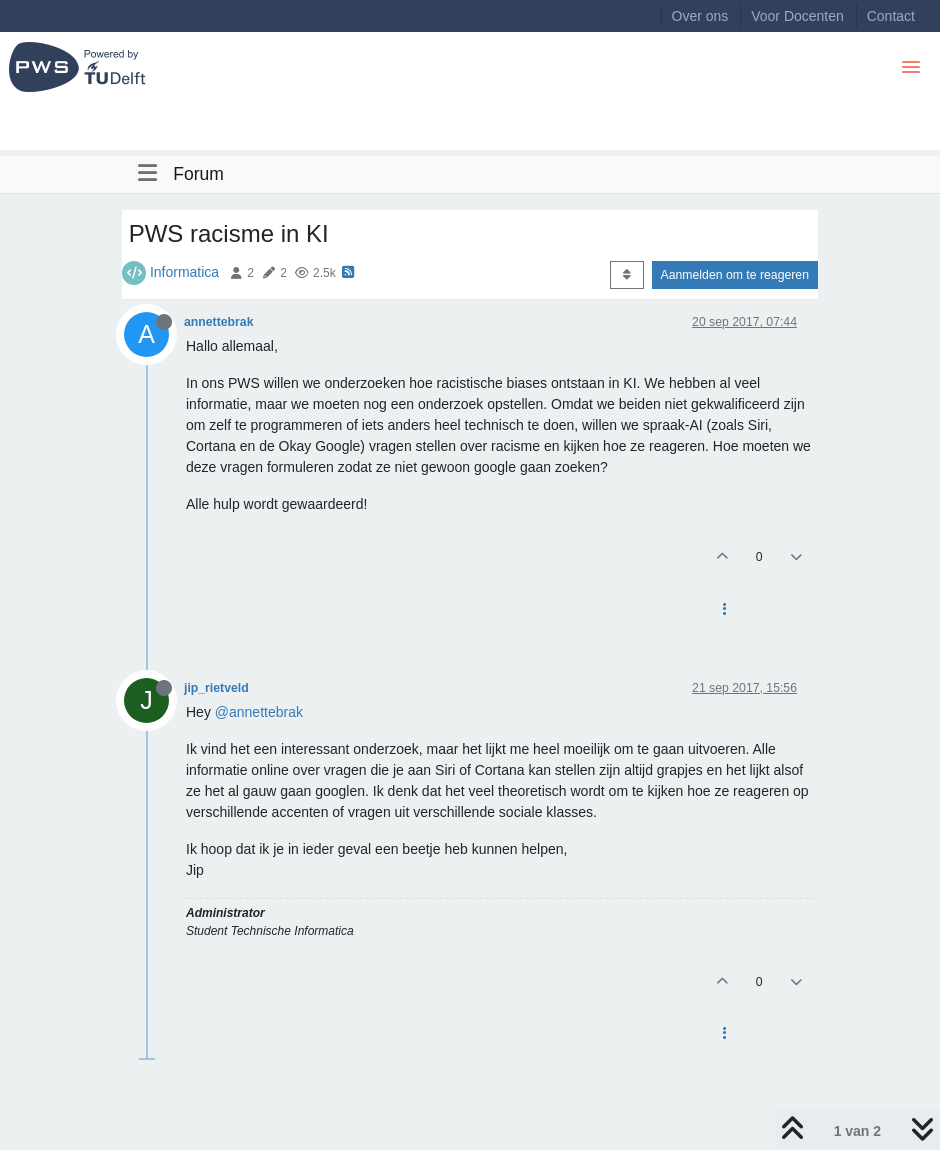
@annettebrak (259, 712)
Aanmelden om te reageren (735, 275)
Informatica (184, 272)
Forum (198, 174)
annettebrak (218, 322)
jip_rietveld (216, 688)
